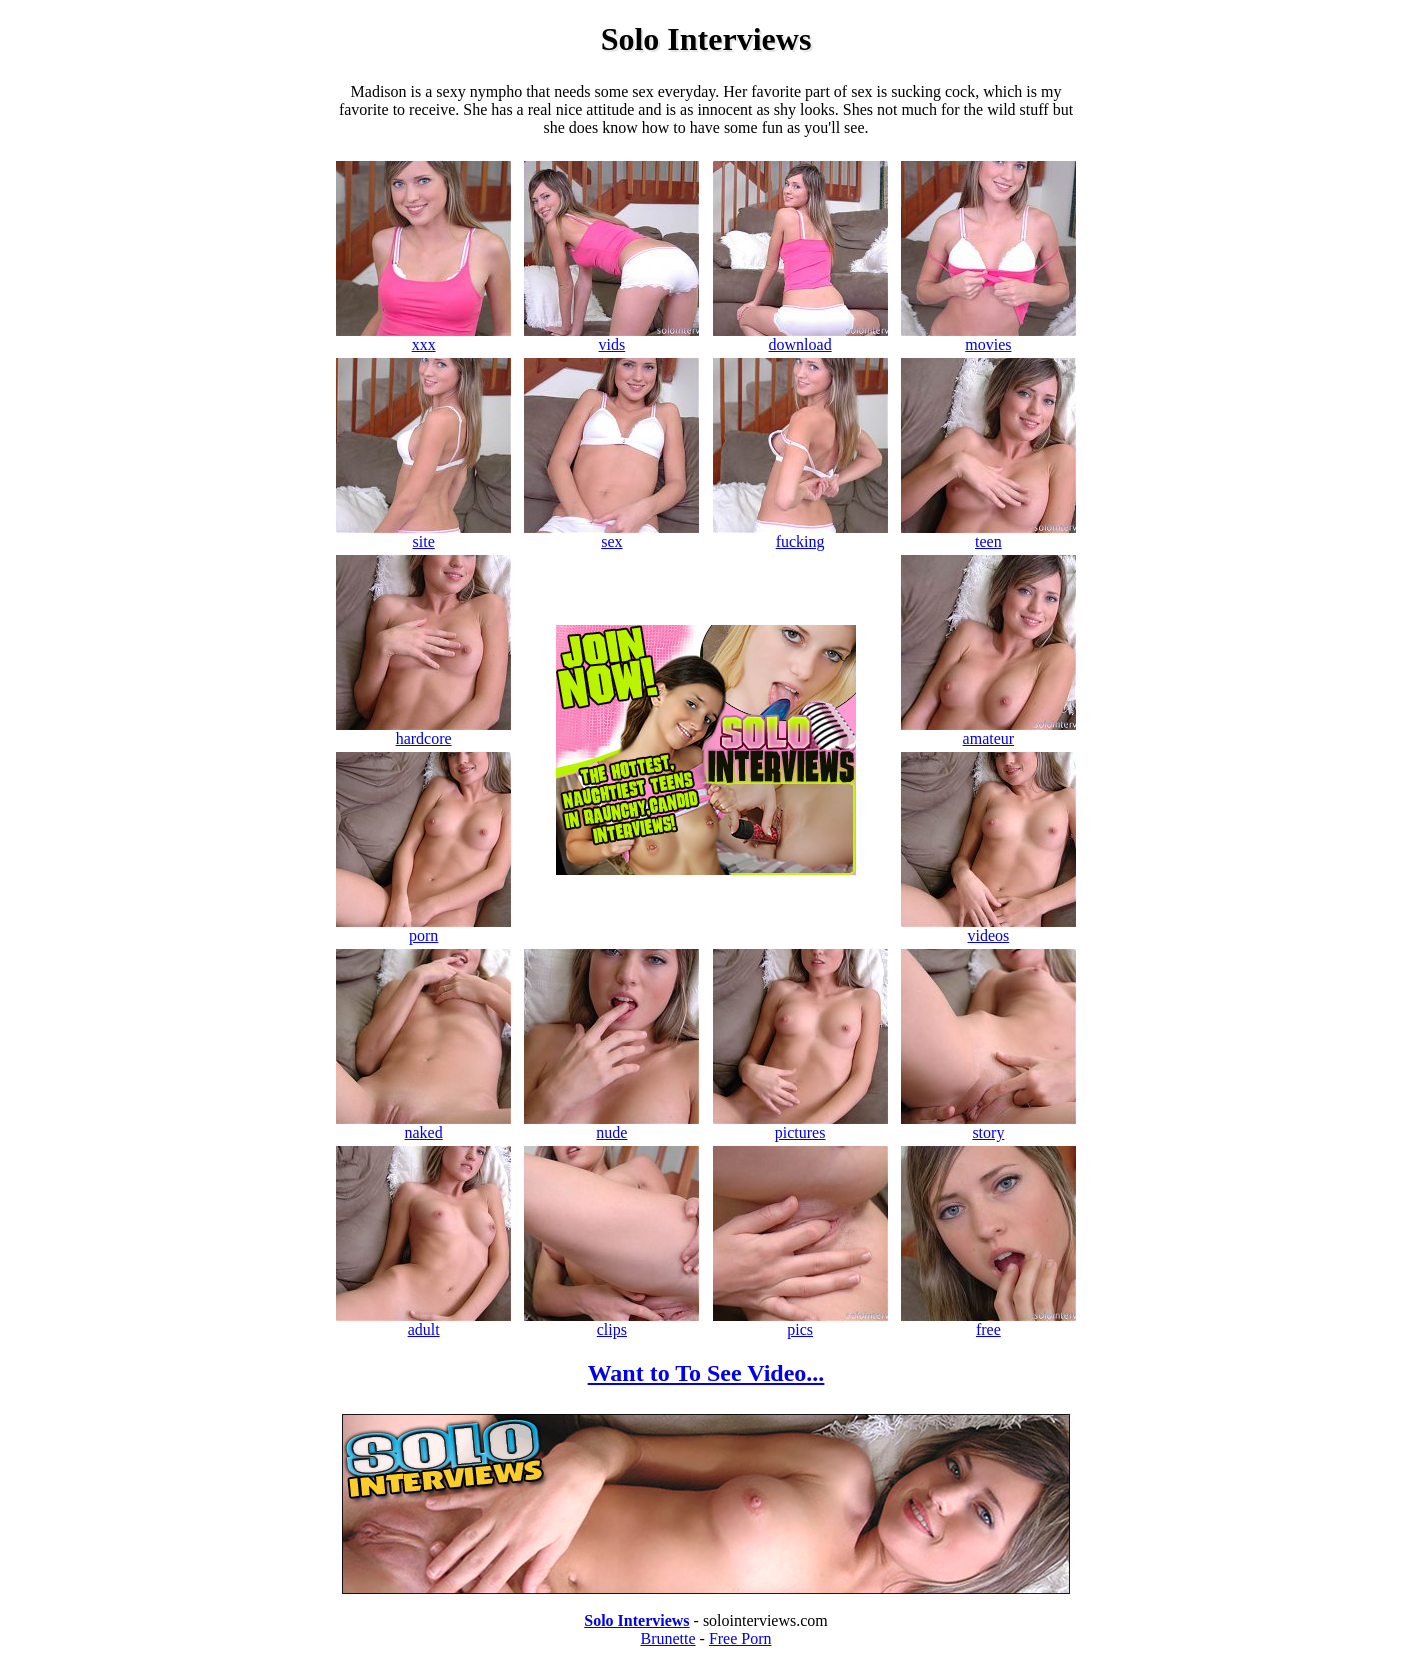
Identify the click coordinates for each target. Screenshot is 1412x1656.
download (800, 337)
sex (611, 534)
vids (611, 337)
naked (423, 1125)
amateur (988, 731)
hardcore (423, 731)
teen (988, 534)
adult (423, 1322)
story (988, 1125)
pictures (800, 1125)
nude (611, 1125)
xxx (423, 337)
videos (988, 928)
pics (800, 1322)
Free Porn (740, 1638)
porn (423, 928)
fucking (800, 534)
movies (988, 337)
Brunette (667, 1638)
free (988, 1322)
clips (611, 1322)
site (423, 534)
